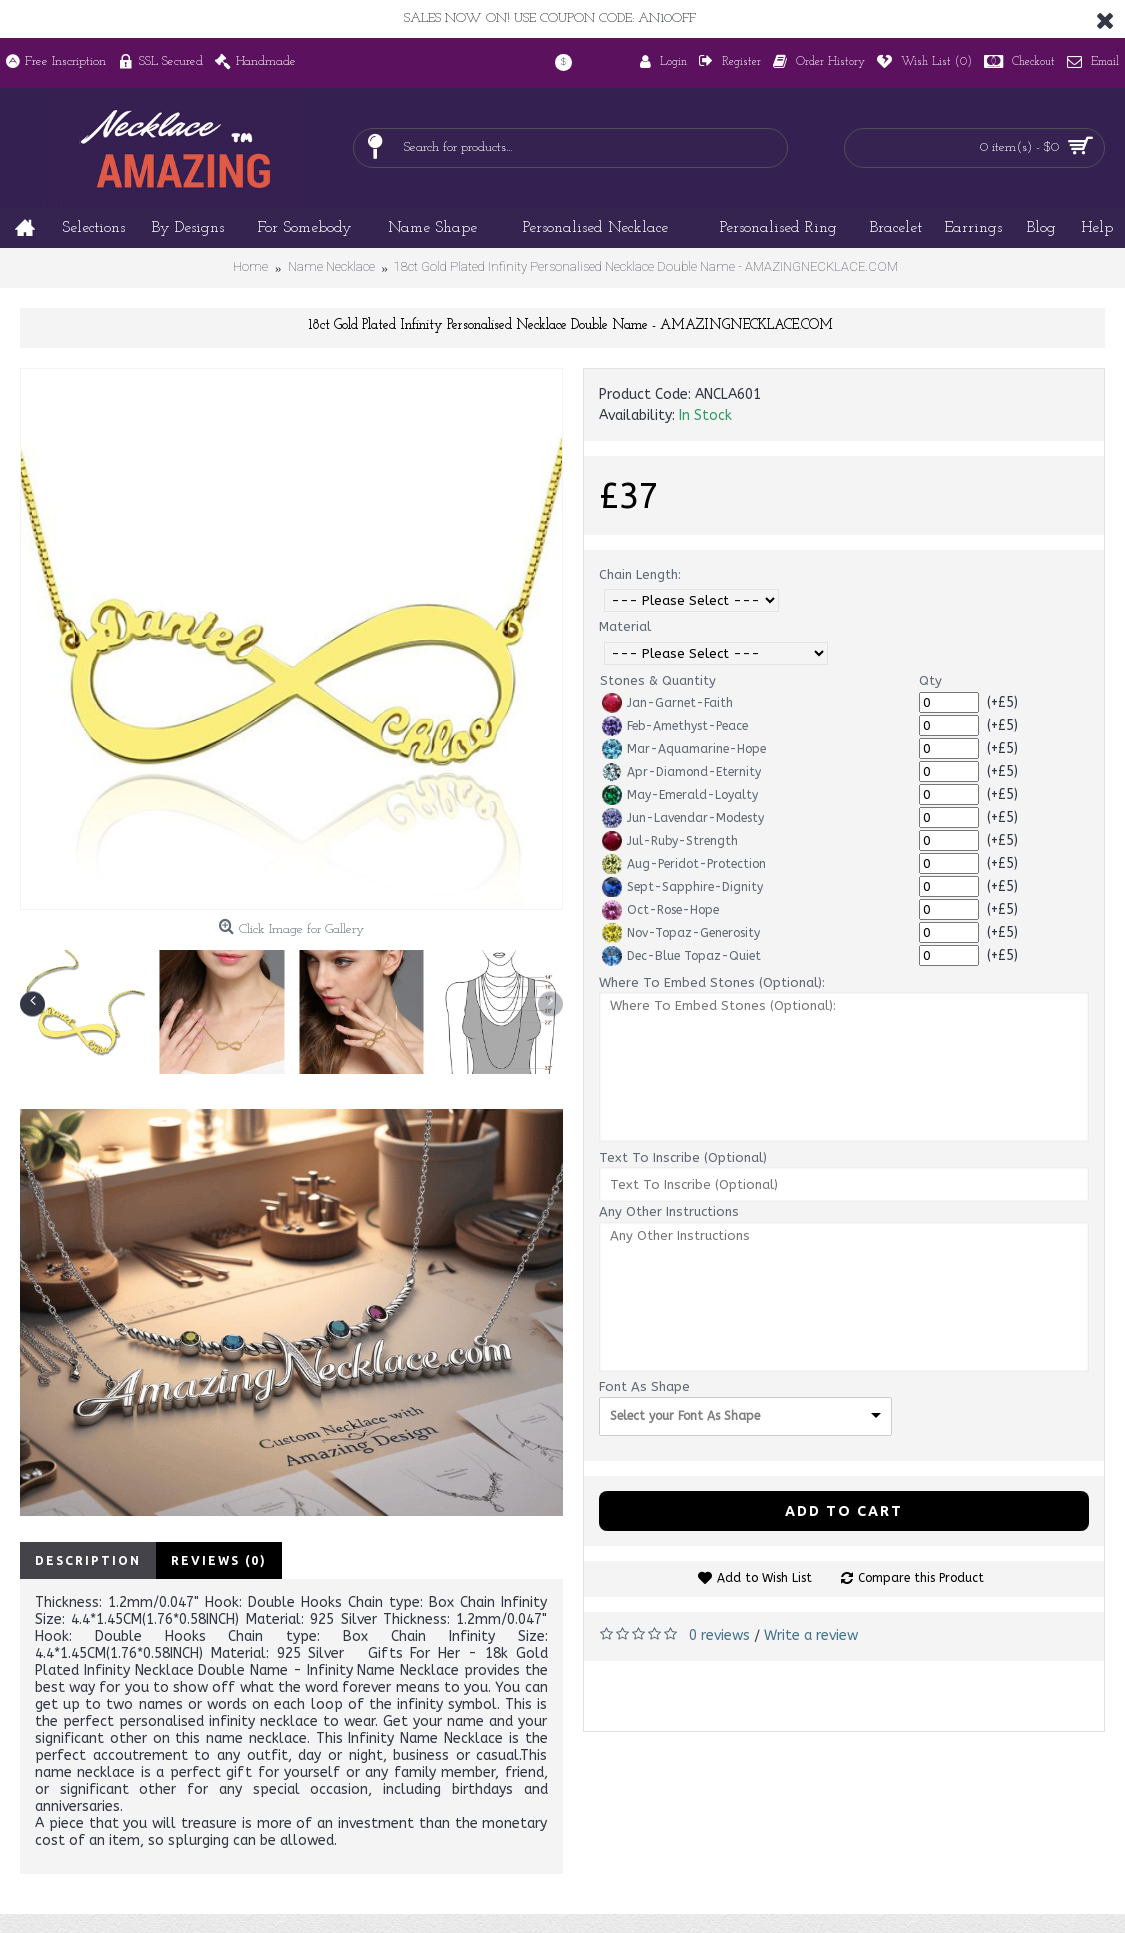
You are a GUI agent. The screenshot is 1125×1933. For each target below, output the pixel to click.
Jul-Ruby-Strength (670, 841)
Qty (930, 680)
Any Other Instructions (669, 1211)
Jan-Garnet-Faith (667, 703)
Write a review (811, 1635)
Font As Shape (644, 1386)
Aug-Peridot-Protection (684, 864)
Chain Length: (640, 574)
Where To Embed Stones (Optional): (712, 982)
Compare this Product (921, 1578)
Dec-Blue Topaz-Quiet (681, 956)
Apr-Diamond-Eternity (681, 772)
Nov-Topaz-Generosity (681, 933)
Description (88, 1560)
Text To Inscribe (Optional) (683, 1157)
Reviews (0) (219, 1560)
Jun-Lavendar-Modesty (683, 818)
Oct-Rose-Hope (660, 910)
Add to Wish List (764, 1578)
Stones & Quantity (658, 680)
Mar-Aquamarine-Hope (684, 749)
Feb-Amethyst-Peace (675, 726)
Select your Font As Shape (685, 1416)
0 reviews (719, 1635)
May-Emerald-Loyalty (680, 795)
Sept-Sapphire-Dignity (682, 887)
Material (625, 626)
